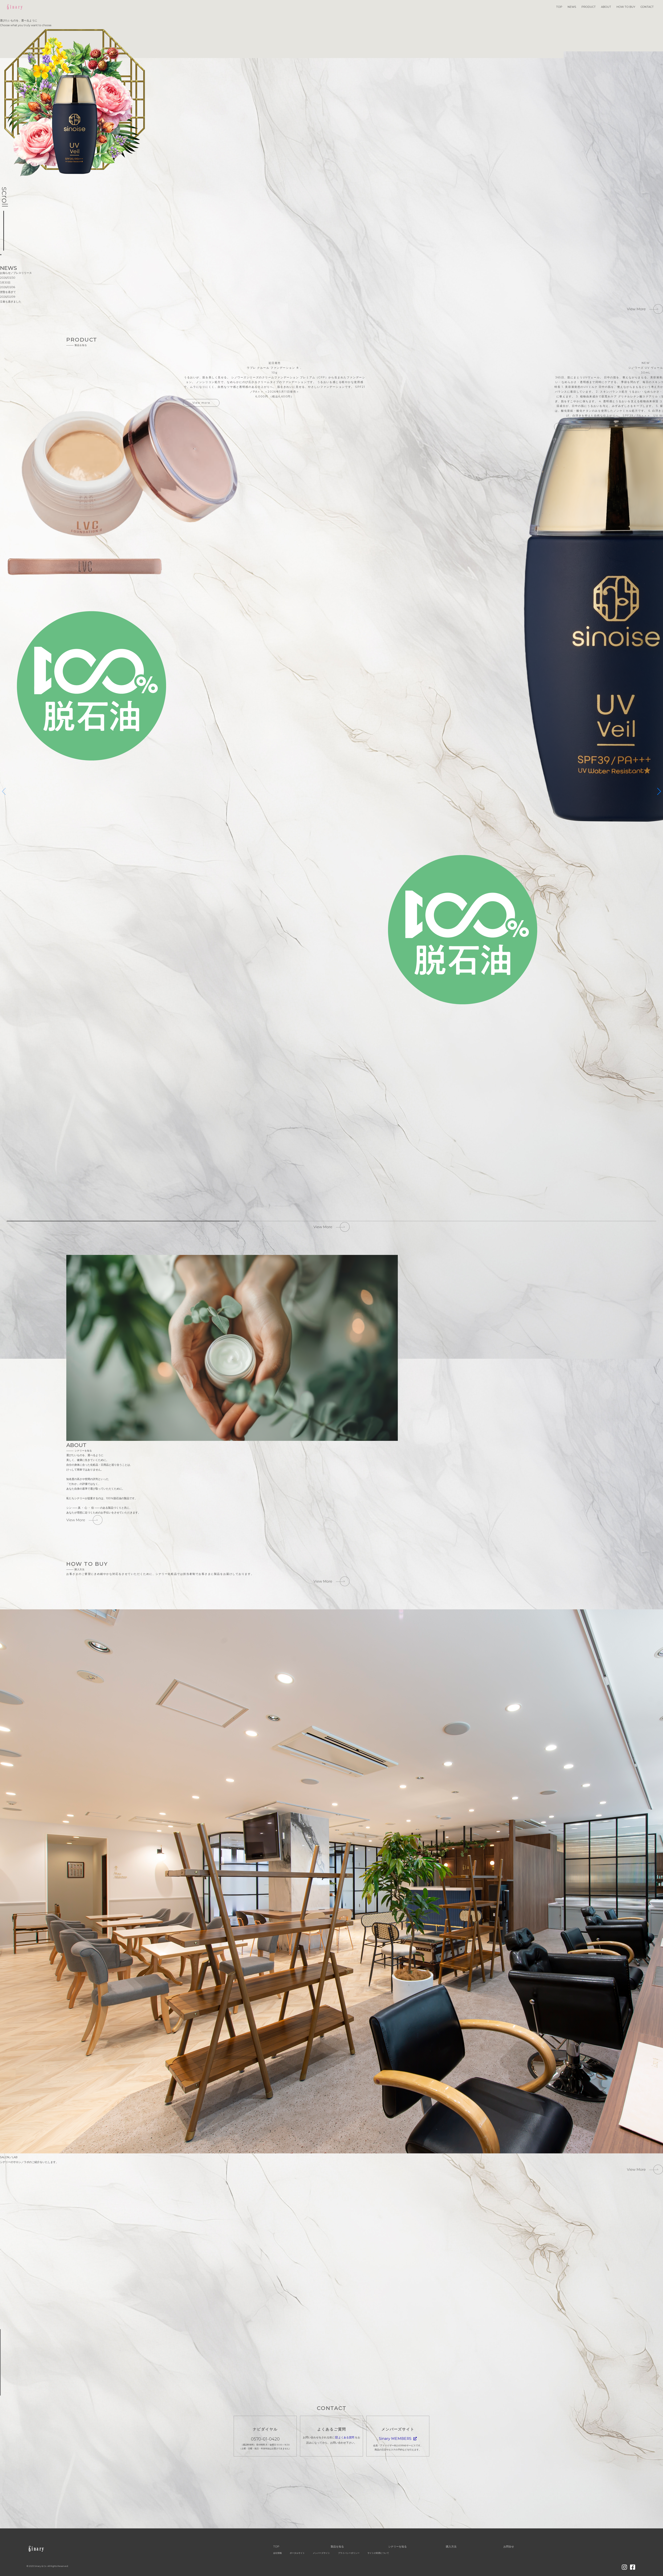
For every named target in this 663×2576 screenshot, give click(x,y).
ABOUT (606, 6)
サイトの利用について (378, 2553)
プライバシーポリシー (349, 2553)
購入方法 (451, 2546)
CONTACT (647, 6)
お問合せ (508, 2546)
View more (201, 404)
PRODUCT (588, 6)
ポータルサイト (297, 2553)
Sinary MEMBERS (395, 2445)
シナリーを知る (397, 2546)
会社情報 (277, 2553)
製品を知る (337, 2546)
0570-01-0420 (265, 2445)
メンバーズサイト (321, 2553)
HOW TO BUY (625, 6)
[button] (659, 792)
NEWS (572, 6)
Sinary (15, 6)
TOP (559, 6)
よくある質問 (344, 2444)
